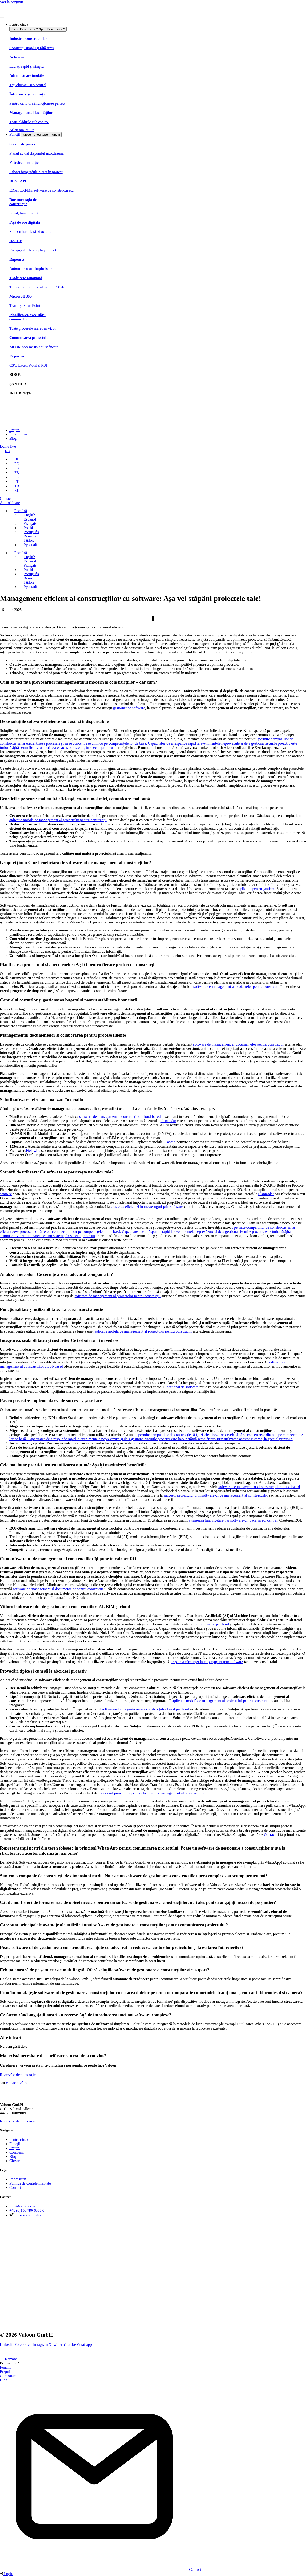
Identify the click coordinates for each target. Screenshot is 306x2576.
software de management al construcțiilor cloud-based (120, 1117)
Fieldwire (33, 1151)
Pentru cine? (9, 2363)
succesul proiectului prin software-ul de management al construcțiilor (216, 1495)
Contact (270, 1835)
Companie (8, 2376)
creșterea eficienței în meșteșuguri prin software (147, 1207)
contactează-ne (17, 2083)
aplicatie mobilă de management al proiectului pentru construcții (58, 820)
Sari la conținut (11, 2)
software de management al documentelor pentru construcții (238, 1044)
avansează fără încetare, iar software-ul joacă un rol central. (233, 1520)
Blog (3, 2380)
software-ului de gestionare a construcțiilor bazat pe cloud (145, 1709)
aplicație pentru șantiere (256, 889)
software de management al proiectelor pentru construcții (236, 986)
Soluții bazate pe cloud (211, 1624)
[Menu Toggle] (2, 17)
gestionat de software (129, 708)
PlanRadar (168, 1121)
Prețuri (5, 2372)
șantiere (6, 1194)
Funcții (5, 2367)
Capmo (170, 1142)
